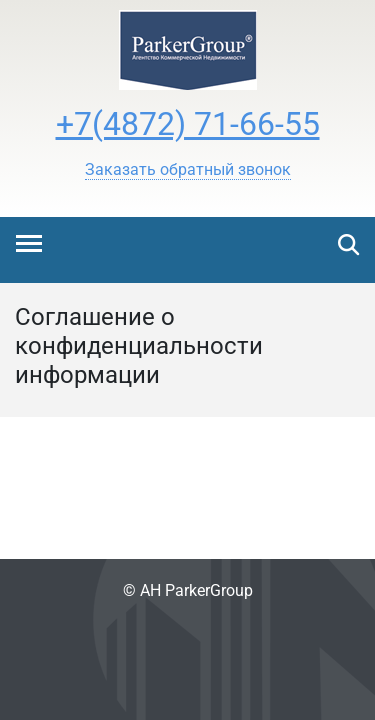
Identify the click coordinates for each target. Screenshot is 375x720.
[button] (188, 170)
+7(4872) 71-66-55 (188, 124)
